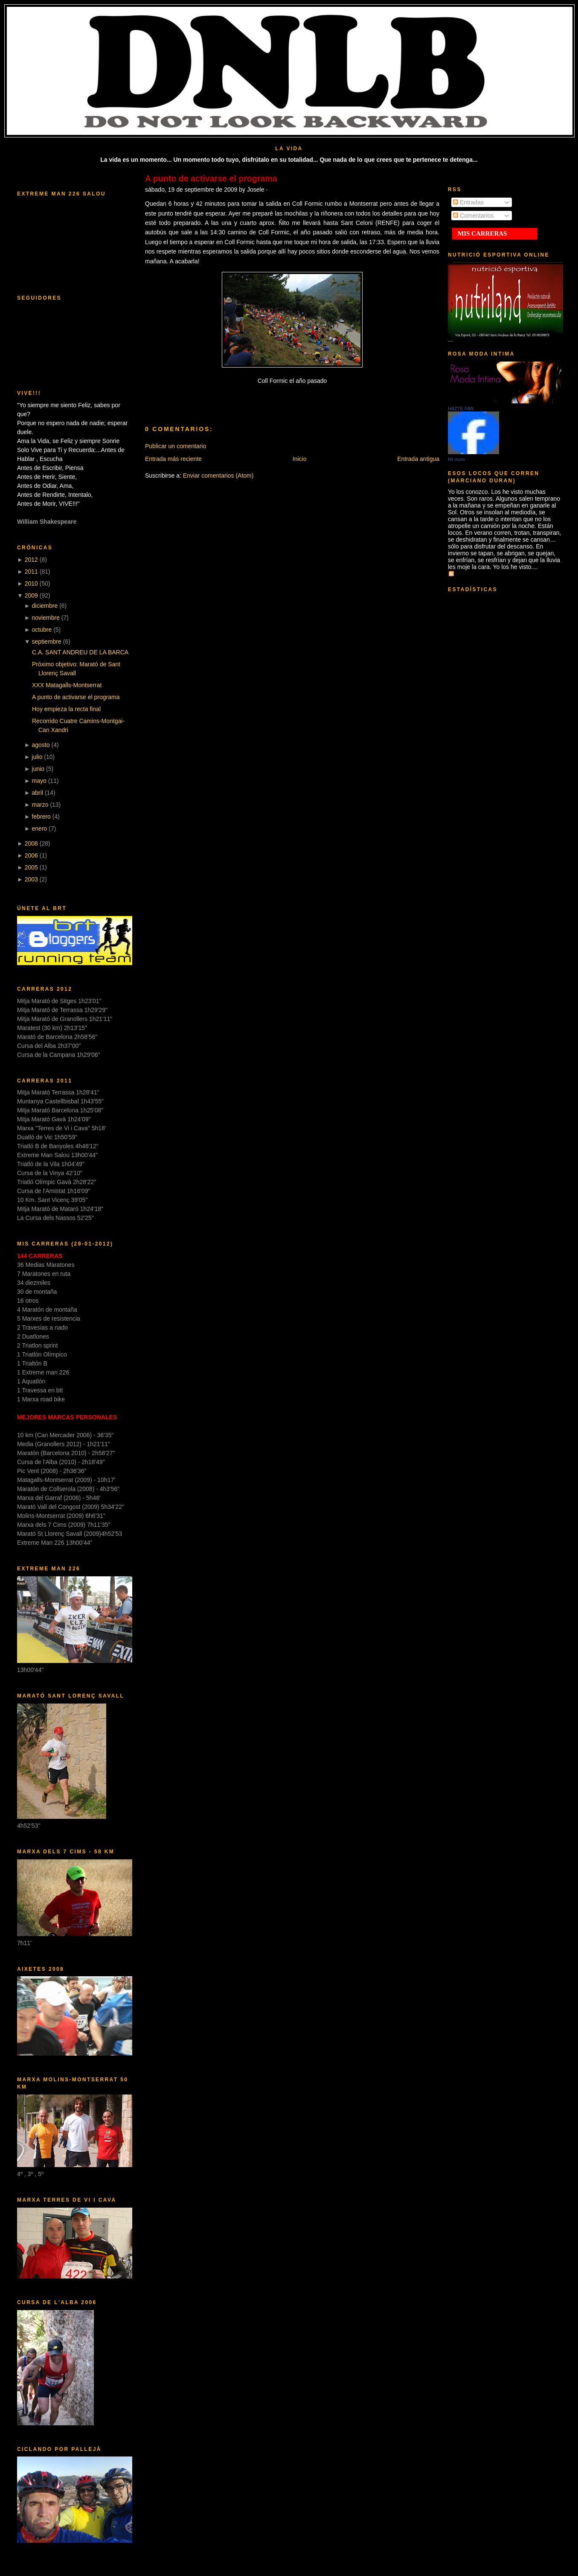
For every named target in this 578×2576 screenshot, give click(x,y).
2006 (31, 855)
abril (37, 792)
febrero (41, 816)
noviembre (46, 617)
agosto (41, 744)
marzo (40, 804)
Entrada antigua (418, 458)
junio (38, 768)
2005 (31, 867)
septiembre (46, 641)
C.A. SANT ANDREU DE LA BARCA (80, 652)
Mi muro (456, 459)
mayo (39, 780)
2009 (31, 595)
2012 (31, 559)
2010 (31, 583)
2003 (31, 879)
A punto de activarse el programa (75, 697)
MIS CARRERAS (482, 233)
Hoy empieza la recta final (66, 709)
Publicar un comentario (175, 446)
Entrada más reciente (173, 458)
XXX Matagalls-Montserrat (67, 685)
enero (39, 828)
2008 (31, 843)
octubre (42, 629)
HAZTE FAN (461, 408)
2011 (31, 571)
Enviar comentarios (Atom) (218, 475)
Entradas (468, 202)
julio (37, 756)
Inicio (300, 458)
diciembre (45, 605)
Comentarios (473, 215)
